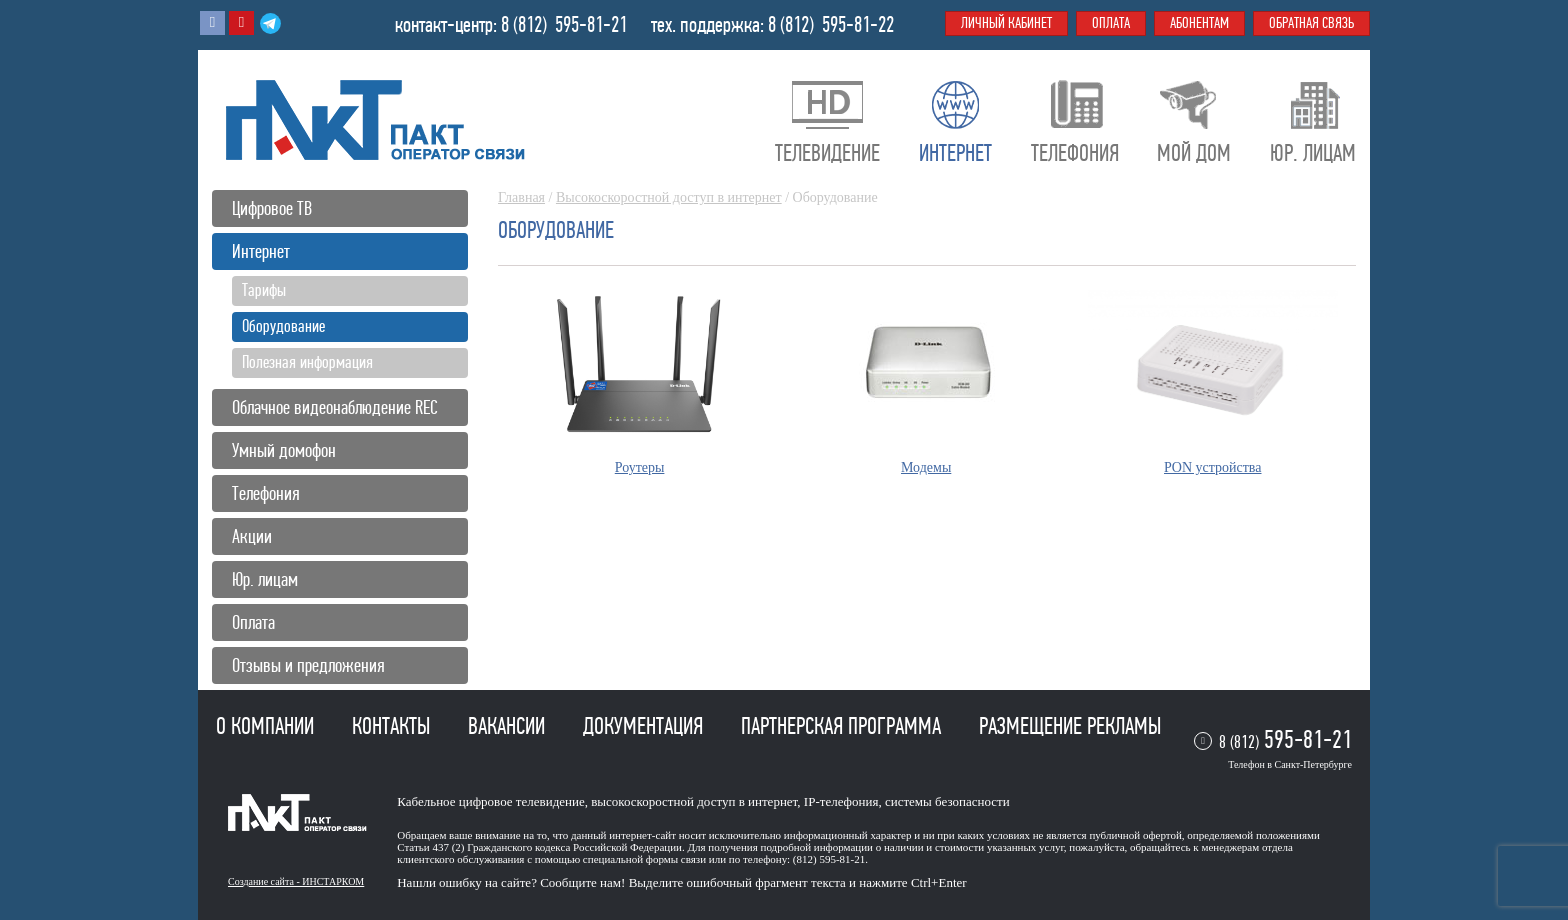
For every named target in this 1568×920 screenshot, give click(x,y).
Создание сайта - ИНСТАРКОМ (296, 881)
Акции (252, 536)
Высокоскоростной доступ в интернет (669, 197)
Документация (645, 726)
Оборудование (283, 326)
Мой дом (1194, 153)
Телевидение (827, 153)
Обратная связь (1311, 23)
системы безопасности (947, 801)
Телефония (266, 493)
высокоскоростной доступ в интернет (694, 801)
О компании (267, 726)
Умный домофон (284, 450)
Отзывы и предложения (308, 665)
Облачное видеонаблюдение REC (335, 407)
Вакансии (509, 726)
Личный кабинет (1006, 23)
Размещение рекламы (1070, 726)
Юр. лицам (265, 579)
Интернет (261, 251)
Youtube (241, 23)
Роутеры (640, 467)
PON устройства (1212, 467)
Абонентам (1199, 23)
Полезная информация (307, 362)
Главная (521, 197)
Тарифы (264, 290)
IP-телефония (841, 801)
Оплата (253, 622)
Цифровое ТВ (272, 208)
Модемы (926, 467)
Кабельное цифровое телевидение (490, 801)
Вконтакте (212, 23)
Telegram (270, 23)
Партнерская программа (843, 726)
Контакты (393, 726)
